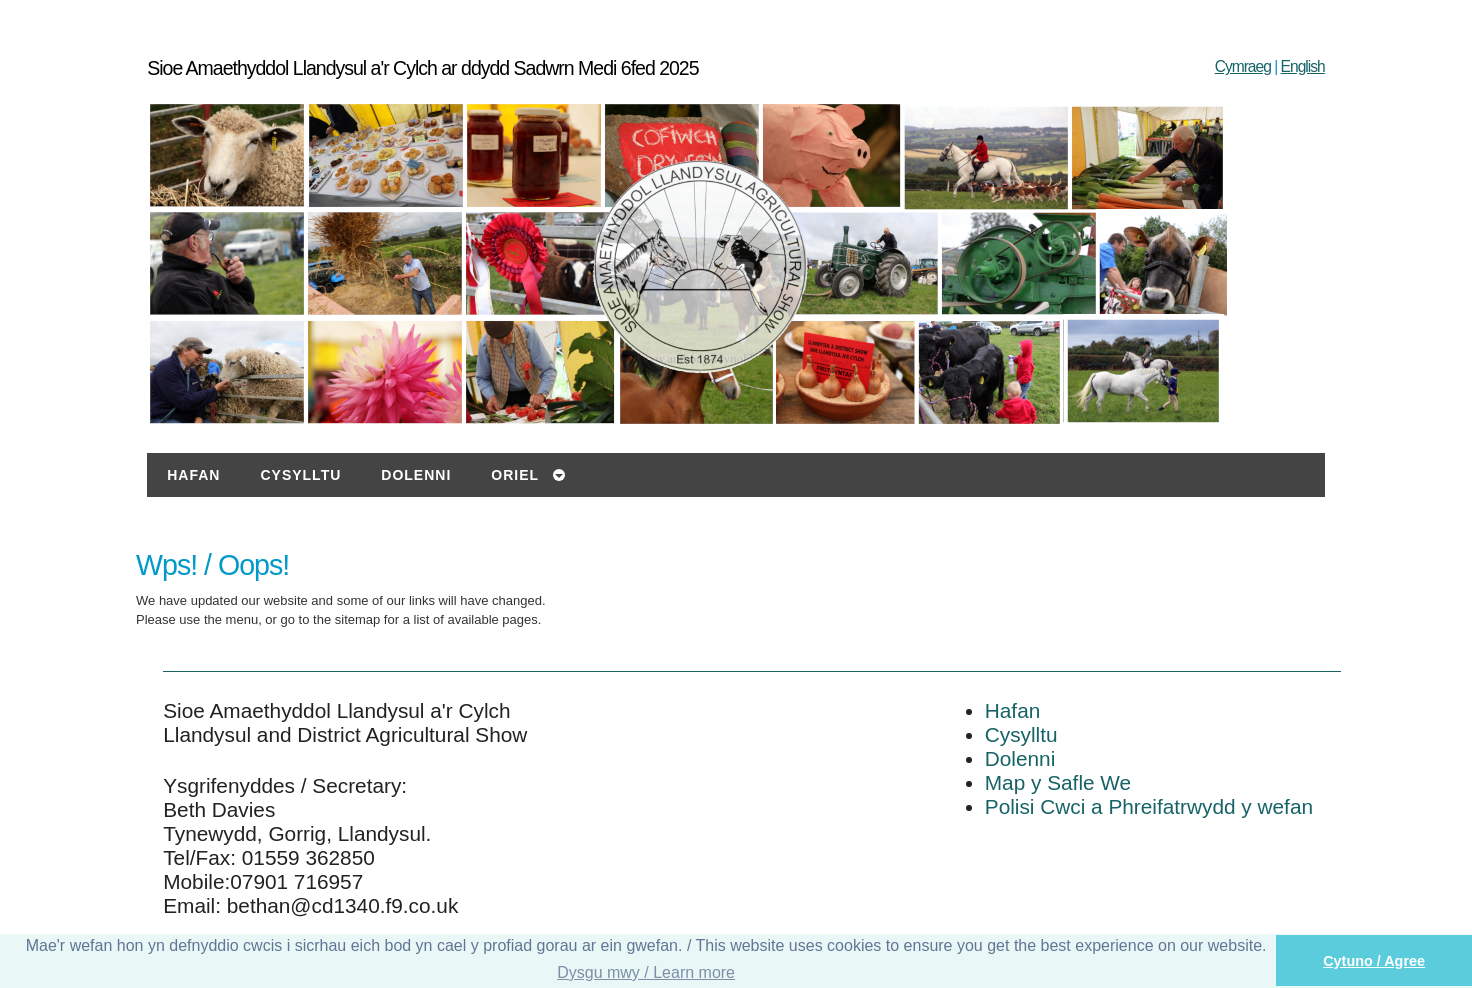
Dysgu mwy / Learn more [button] (646, 972)
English (1303, 66)
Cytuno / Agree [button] (1374, 961)
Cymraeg (1243, 66)
